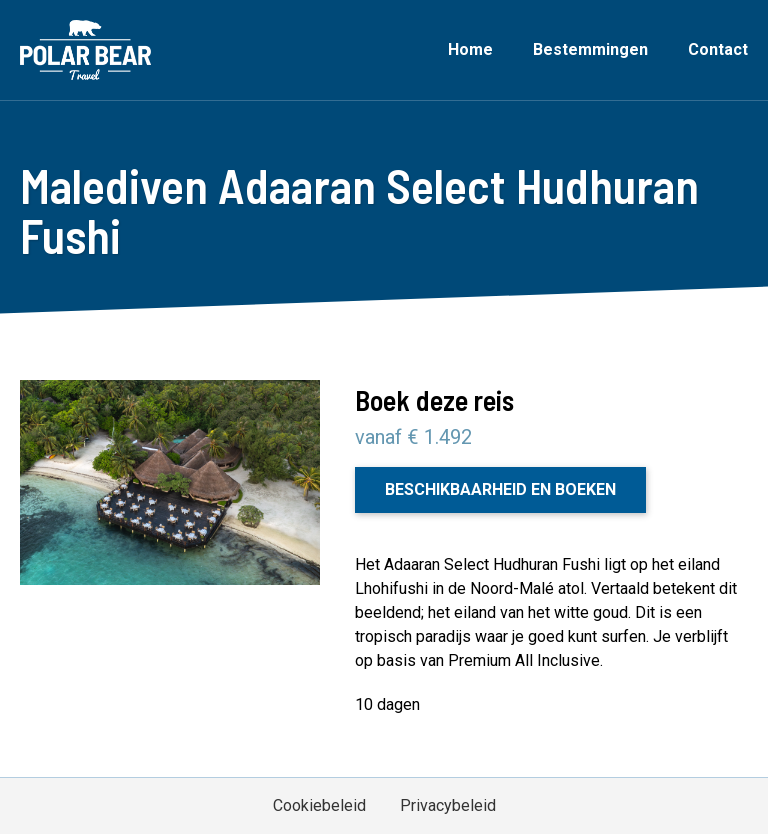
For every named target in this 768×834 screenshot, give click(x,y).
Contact (718, 49)
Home (470, 49)
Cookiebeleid (319, 805)
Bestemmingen (590, 49)
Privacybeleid (448, 805)
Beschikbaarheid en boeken (500, 489)
